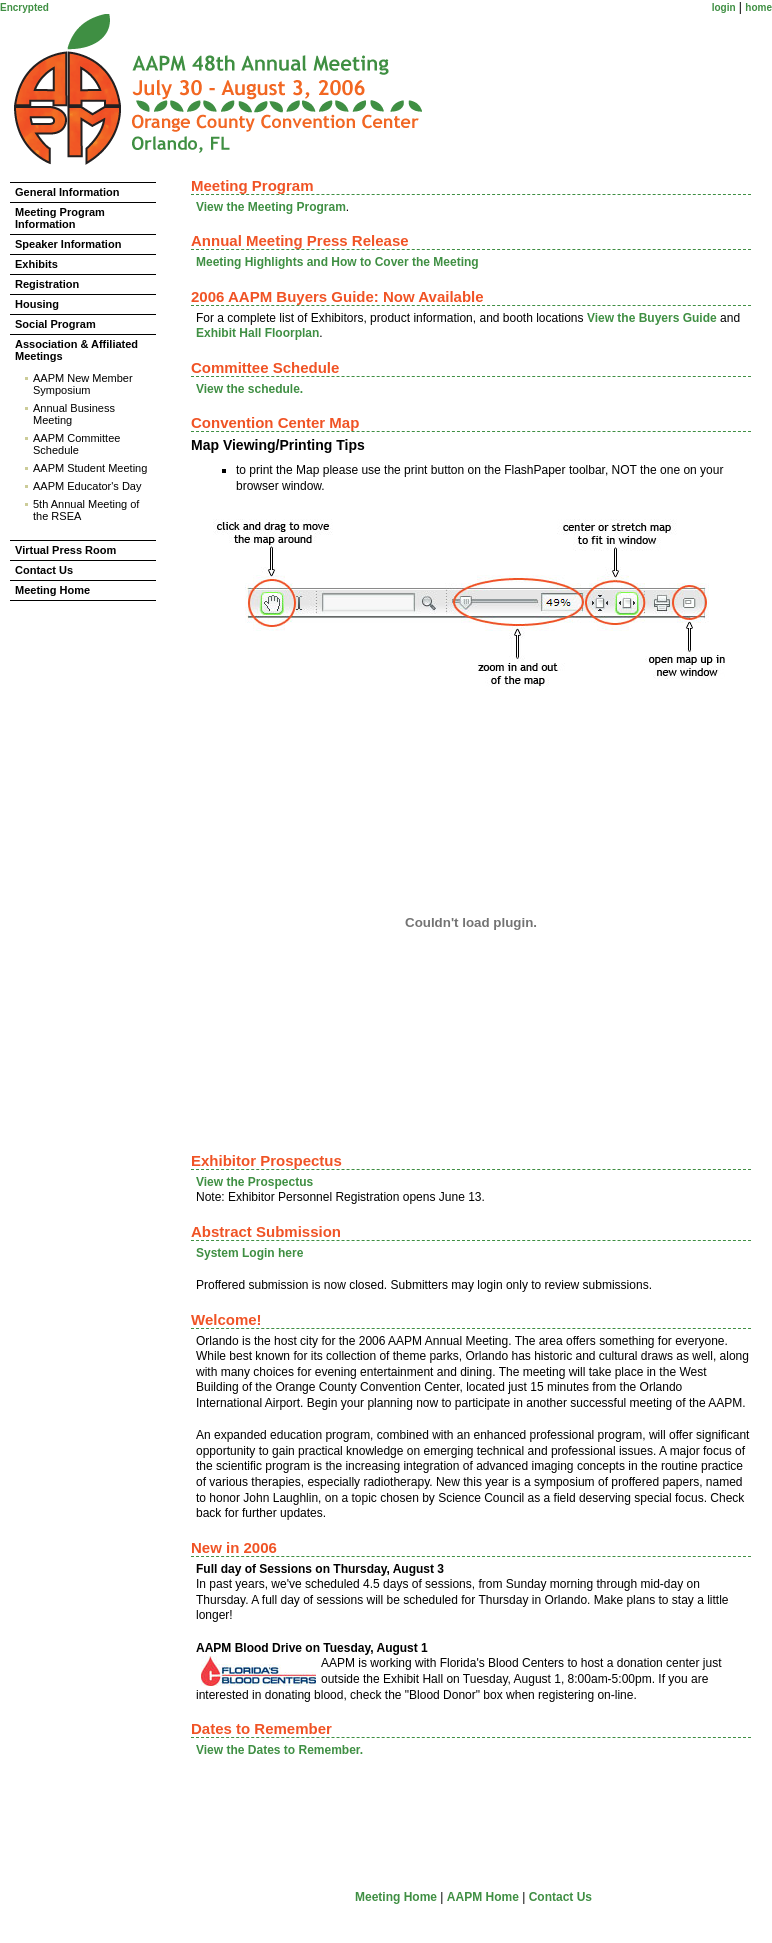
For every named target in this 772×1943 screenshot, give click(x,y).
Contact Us (44, 570)
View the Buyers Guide (652, 318)
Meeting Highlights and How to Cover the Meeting (337, 262)
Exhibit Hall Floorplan (257, 333)
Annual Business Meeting (74, 414)
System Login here (249, 1253)
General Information (67, 192)
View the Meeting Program (271, 207)
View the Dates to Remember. (279, 1750)
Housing (37, 304)
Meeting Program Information (60, 218)
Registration (47, 284)
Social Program (55, 324)
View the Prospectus (254, 1182)
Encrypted (24, 7)
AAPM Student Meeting (90, 468)
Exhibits (36, 264)
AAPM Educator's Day (87, 486)
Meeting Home (52, 590)
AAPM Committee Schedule (76, 444)
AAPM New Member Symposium (83, 384)
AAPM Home (483, 1897)
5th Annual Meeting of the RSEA (86, 510)
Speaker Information (68, 244)
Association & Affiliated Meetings (76, 350)
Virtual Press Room (65, 550)
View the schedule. (249, 389)
